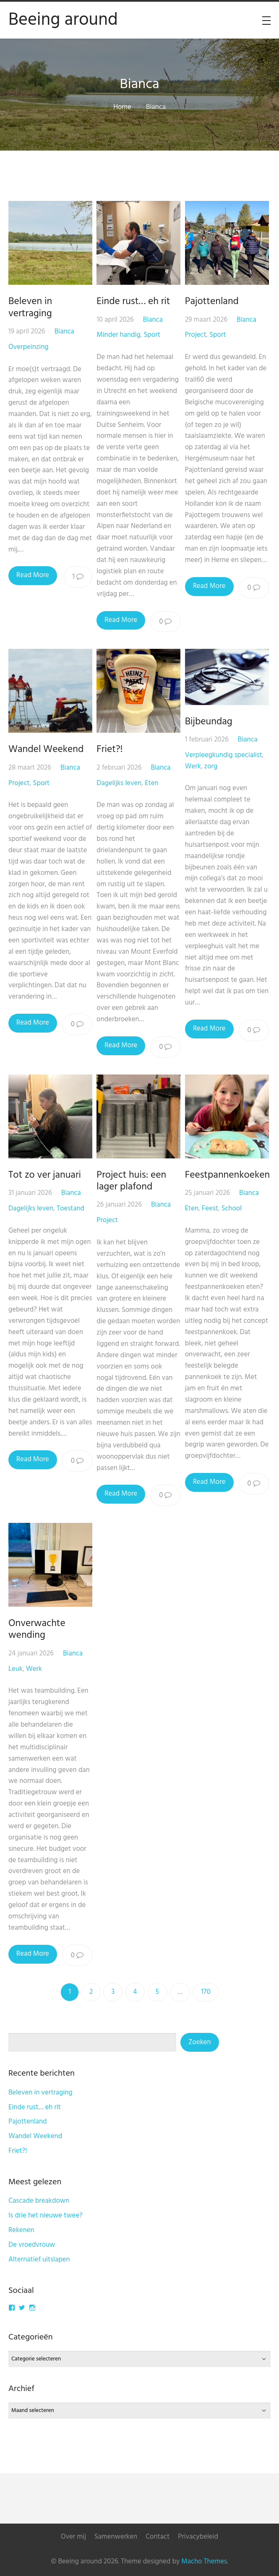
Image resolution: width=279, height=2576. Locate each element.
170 (205, 1992)
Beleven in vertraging (30, 307)
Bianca (64, 331)
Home (122, 107)
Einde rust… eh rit (134, 302)
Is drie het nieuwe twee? (45, 2215)
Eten (152, 783)
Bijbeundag (210, 722)
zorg (212, 766)
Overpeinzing (28, 347)
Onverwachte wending (36, 1629)
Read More (32, 575)
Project (197, 335)
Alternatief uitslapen (39, 2259)
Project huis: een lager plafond (132, 1181)
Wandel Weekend (45, 749)
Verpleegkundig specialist (225, 755)
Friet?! (111, 749)
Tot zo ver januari (44, 1175)
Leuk (15, 1669)
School (233, 1208)
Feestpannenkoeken (229, 1175)
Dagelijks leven (120, 783)
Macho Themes (204, 2561)
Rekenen (21, 2230)
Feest (211, 1208)
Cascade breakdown (38, 2201)
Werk (195, 766)
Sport (153, 335)
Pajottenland (213, 302)
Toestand (70, 1208)
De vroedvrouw (31, 2245)
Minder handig (119, 335)
